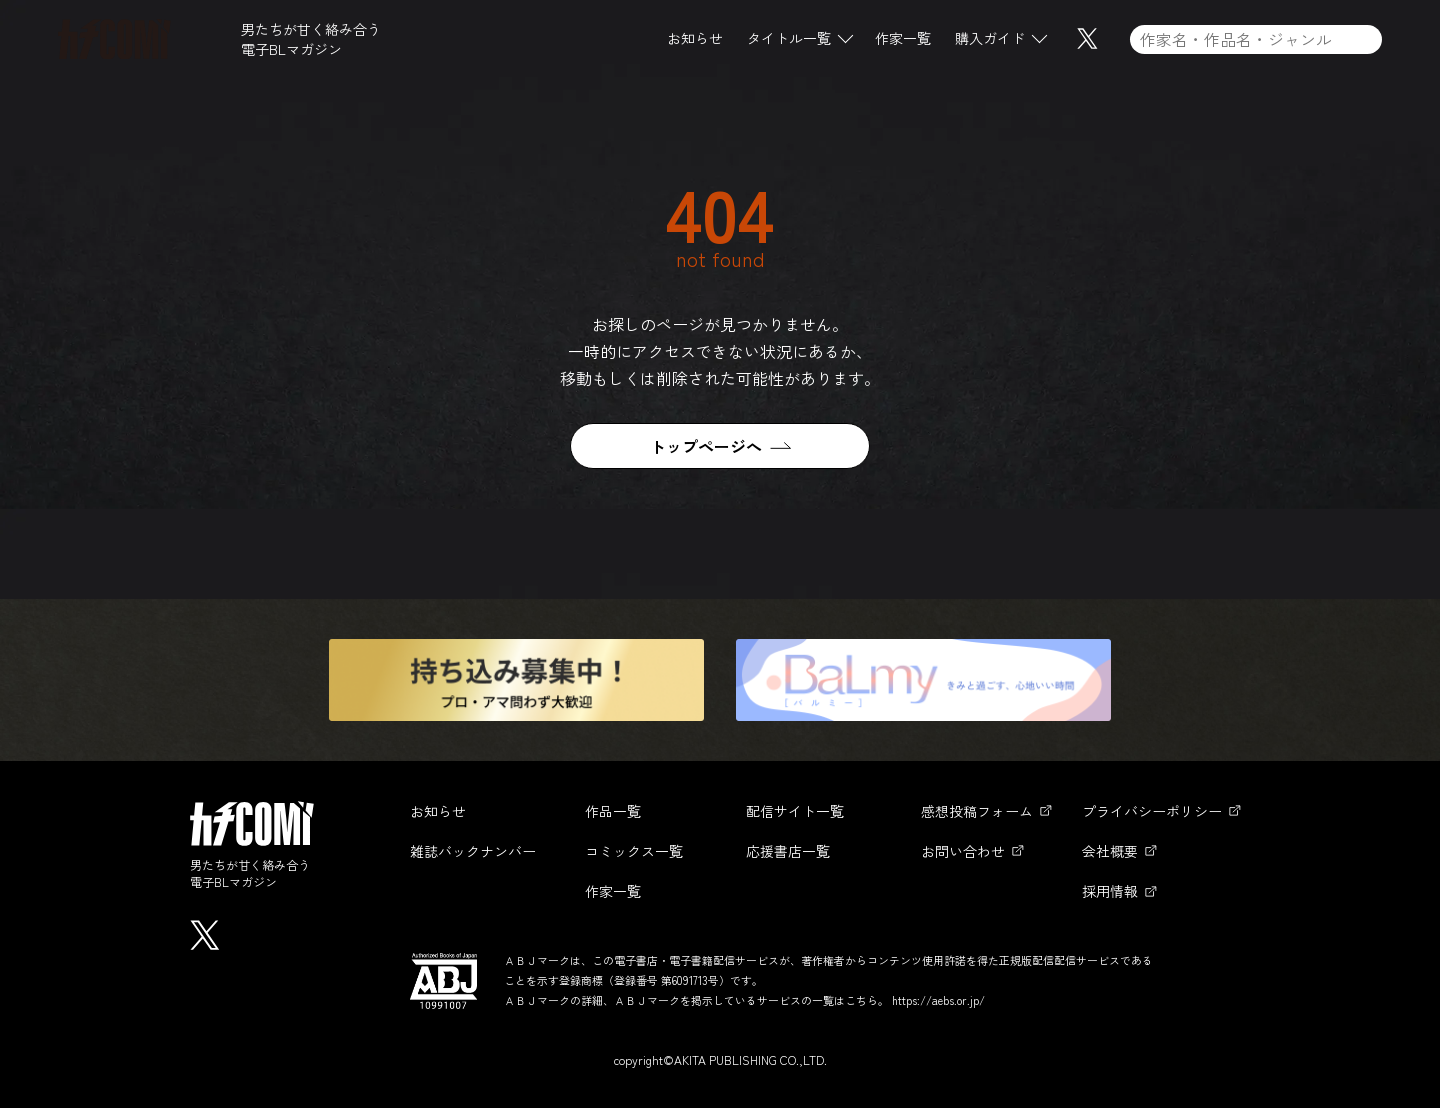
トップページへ (706, 446)
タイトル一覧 (789, 39)
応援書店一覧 (788, 851)
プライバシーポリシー (1152, 811)
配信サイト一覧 (795, 811)
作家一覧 (903, 39)
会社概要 (1110, 851)
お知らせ (695, 39)
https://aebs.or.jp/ (938, 1000)
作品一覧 (613, 811)
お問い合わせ (963, 851)
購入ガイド (990, 39)
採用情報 (1110, 891)
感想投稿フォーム (977, 811)
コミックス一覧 (634, 851)
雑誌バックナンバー (473, 851)
